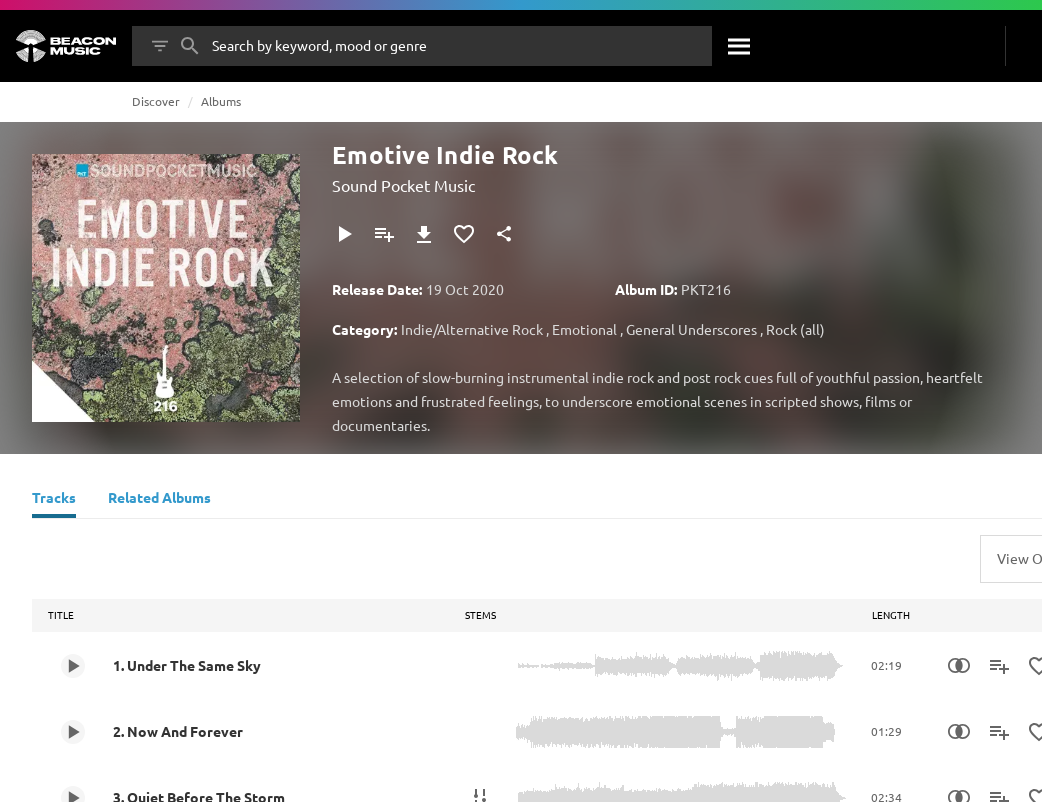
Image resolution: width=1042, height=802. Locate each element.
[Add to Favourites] (464, 234)
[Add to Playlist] (384, 234)
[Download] (424, 234)
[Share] (504, 234)
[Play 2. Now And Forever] (73, 732)
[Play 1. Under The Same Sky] (73, 666)
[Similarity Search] (959, 666)
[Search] (740, 46)
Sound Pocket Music (403, 185)
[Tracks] (54, 500)
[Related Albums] (159, 500)
